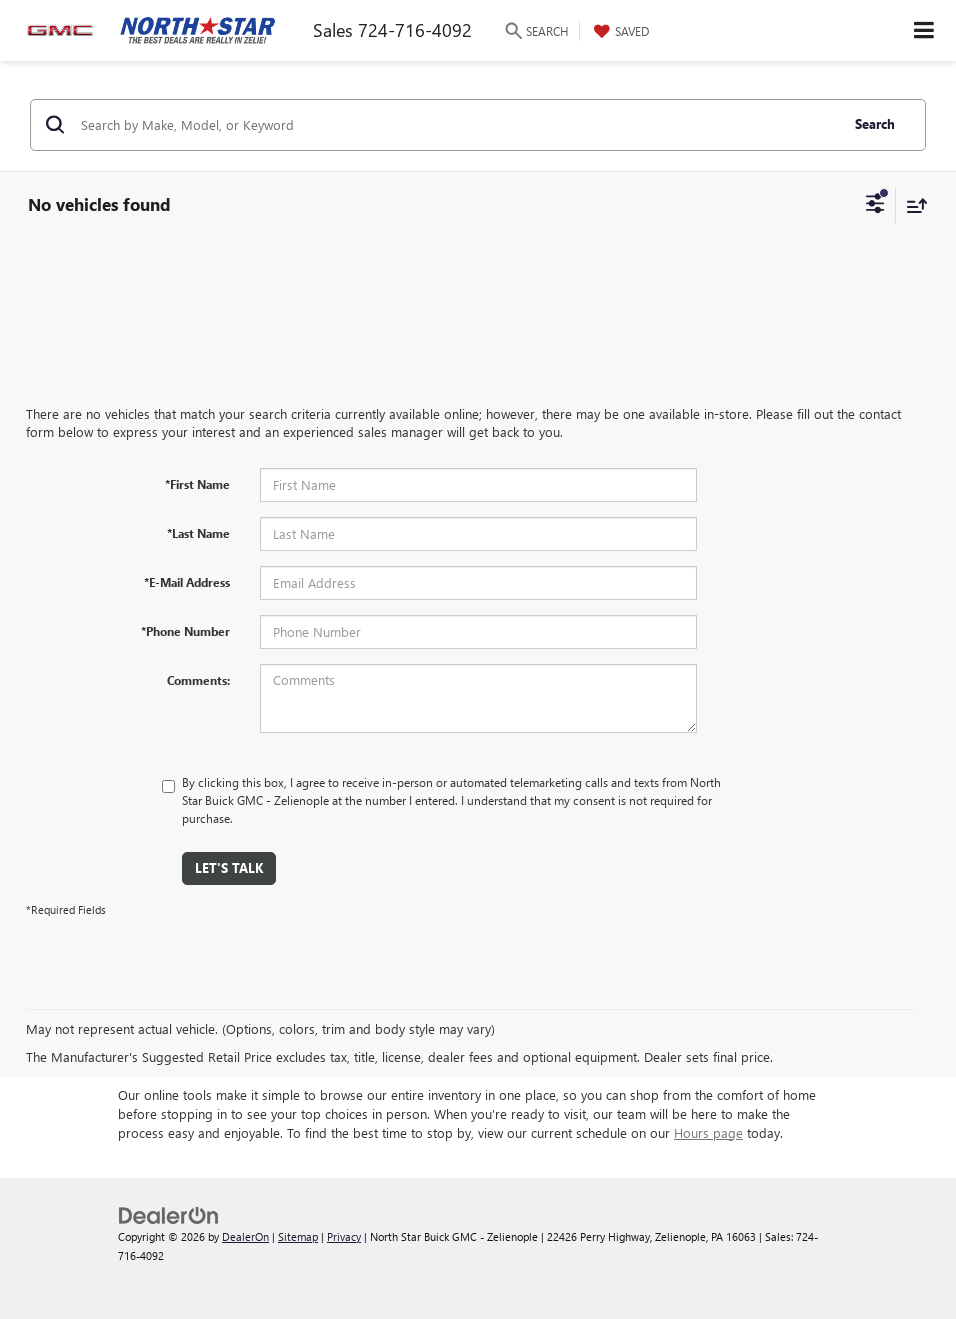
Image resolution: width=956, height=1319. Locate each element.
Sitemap (298, 1236)
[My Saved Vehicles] (619, 31)
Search (875, 123)
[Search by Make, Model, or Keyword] (457, 125)
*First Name (197, 484)
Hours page (708, 1132)
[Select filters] (875, 206)
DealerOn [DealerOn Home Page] (245, 1236)
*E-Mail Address (187, 582)
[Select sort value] (912, 205)
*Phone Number (185, 631)
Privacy (344, 1236)
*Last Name (198, 533)
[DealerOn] (169, 1213)
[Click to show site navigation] (924, 30)
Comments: (198, 680)
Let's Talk (229, 867)
